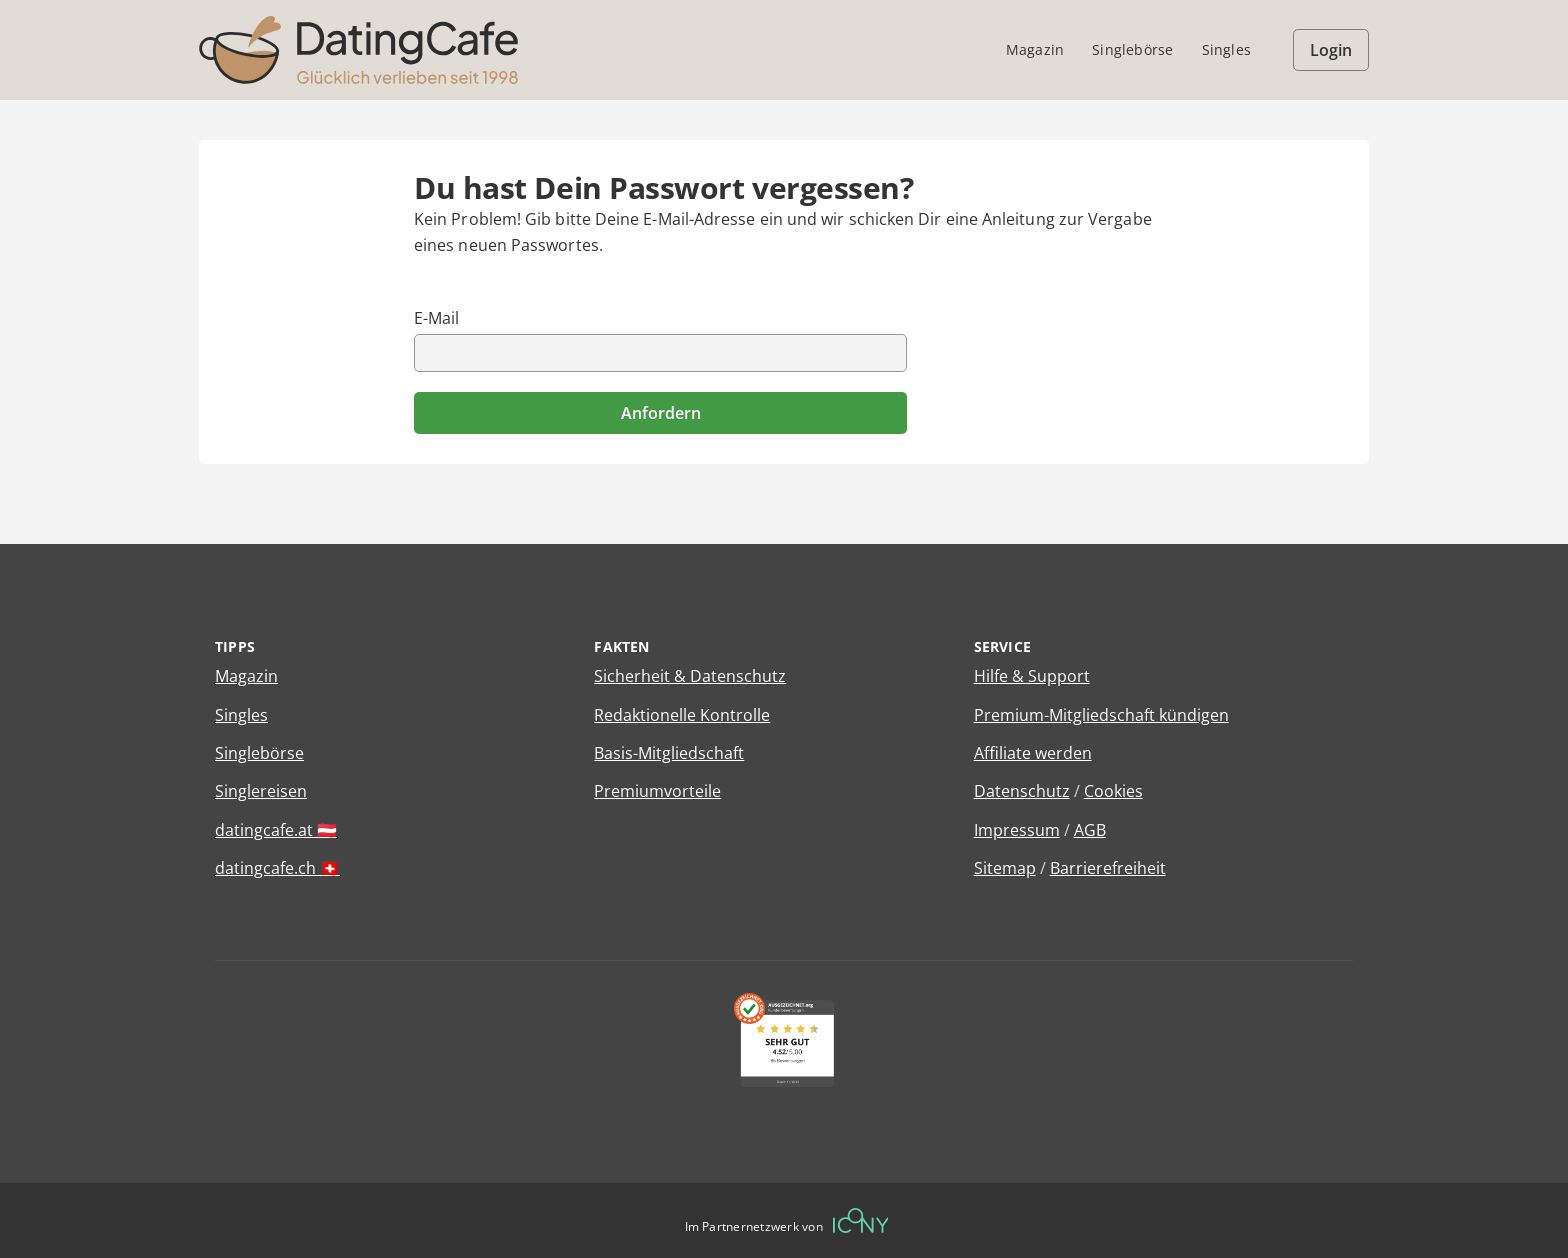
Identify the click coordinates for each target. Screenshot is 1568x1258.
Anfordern (661, 413)
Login (1331, 50)
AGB (1090, 830)
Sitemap (1005, 868)
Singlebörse (259, 753)
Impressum (1017, 830)
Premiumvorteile (657, 791)
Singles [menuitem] (1226, 49)
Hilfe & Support (1032, 676)
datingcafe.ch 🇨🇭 (277, 868)
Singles (241, 715)
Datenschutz (1022, 791)
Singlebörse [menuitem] (1132, 49)
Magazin (246, 676)
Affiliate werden (1033, 753)
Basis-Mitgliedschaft (669, 753)
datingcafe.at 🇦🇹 (276, 830)
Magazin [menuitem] (1035, 49)
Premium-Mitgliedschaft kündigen (1101, 715)
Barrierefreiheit (1108, 868)
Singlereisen (261, 791)
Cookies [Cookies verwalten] (1113, 791)
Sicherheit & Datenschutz (690, 676)
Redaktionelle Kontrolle (682, 715)
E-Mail (436, 318)
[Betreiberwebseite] (861, 1220)
